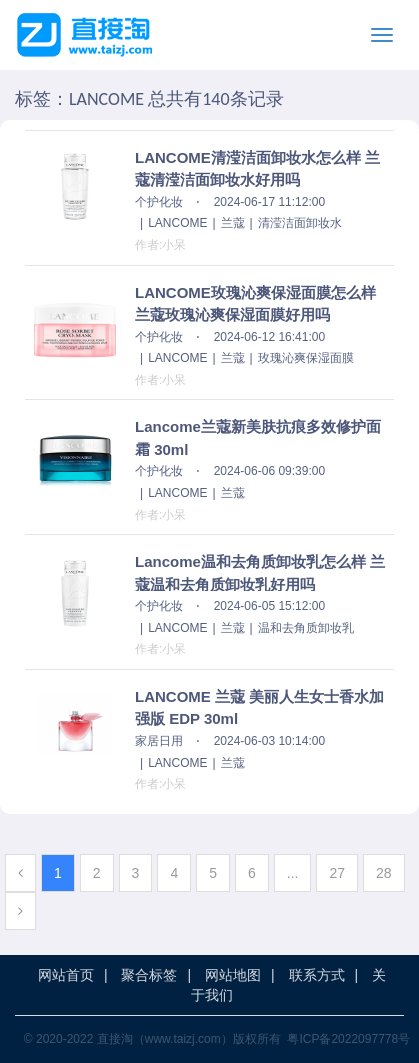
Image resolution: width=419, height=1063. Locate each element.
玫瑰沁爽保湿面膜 (306, 358)
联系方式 (317, 975)
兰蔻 (233, 223)
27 (337, 873)
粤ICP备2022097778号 (348, 1039)
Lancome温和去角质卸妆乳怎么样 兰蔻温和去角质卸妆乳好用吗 (260, 573)
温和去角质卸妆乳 (306, 628)
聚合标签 (149, 975)
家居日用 (159, 741)
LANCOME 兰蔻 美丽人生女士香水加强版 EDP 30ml (259, 708)
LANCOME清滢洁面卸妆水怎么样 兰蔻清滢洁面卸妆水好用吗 (257, 169)
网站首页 (66, 975)
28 (384, 873)
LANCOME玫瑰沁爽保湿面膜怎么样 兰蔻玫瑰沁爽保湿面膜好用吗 (255, 304)
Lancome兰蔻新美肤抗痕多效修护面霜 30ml (258, 438)
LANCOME (177, 223)
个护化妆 (159, 202)
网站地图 (233, 975)
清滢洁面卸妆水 (300, 223)
